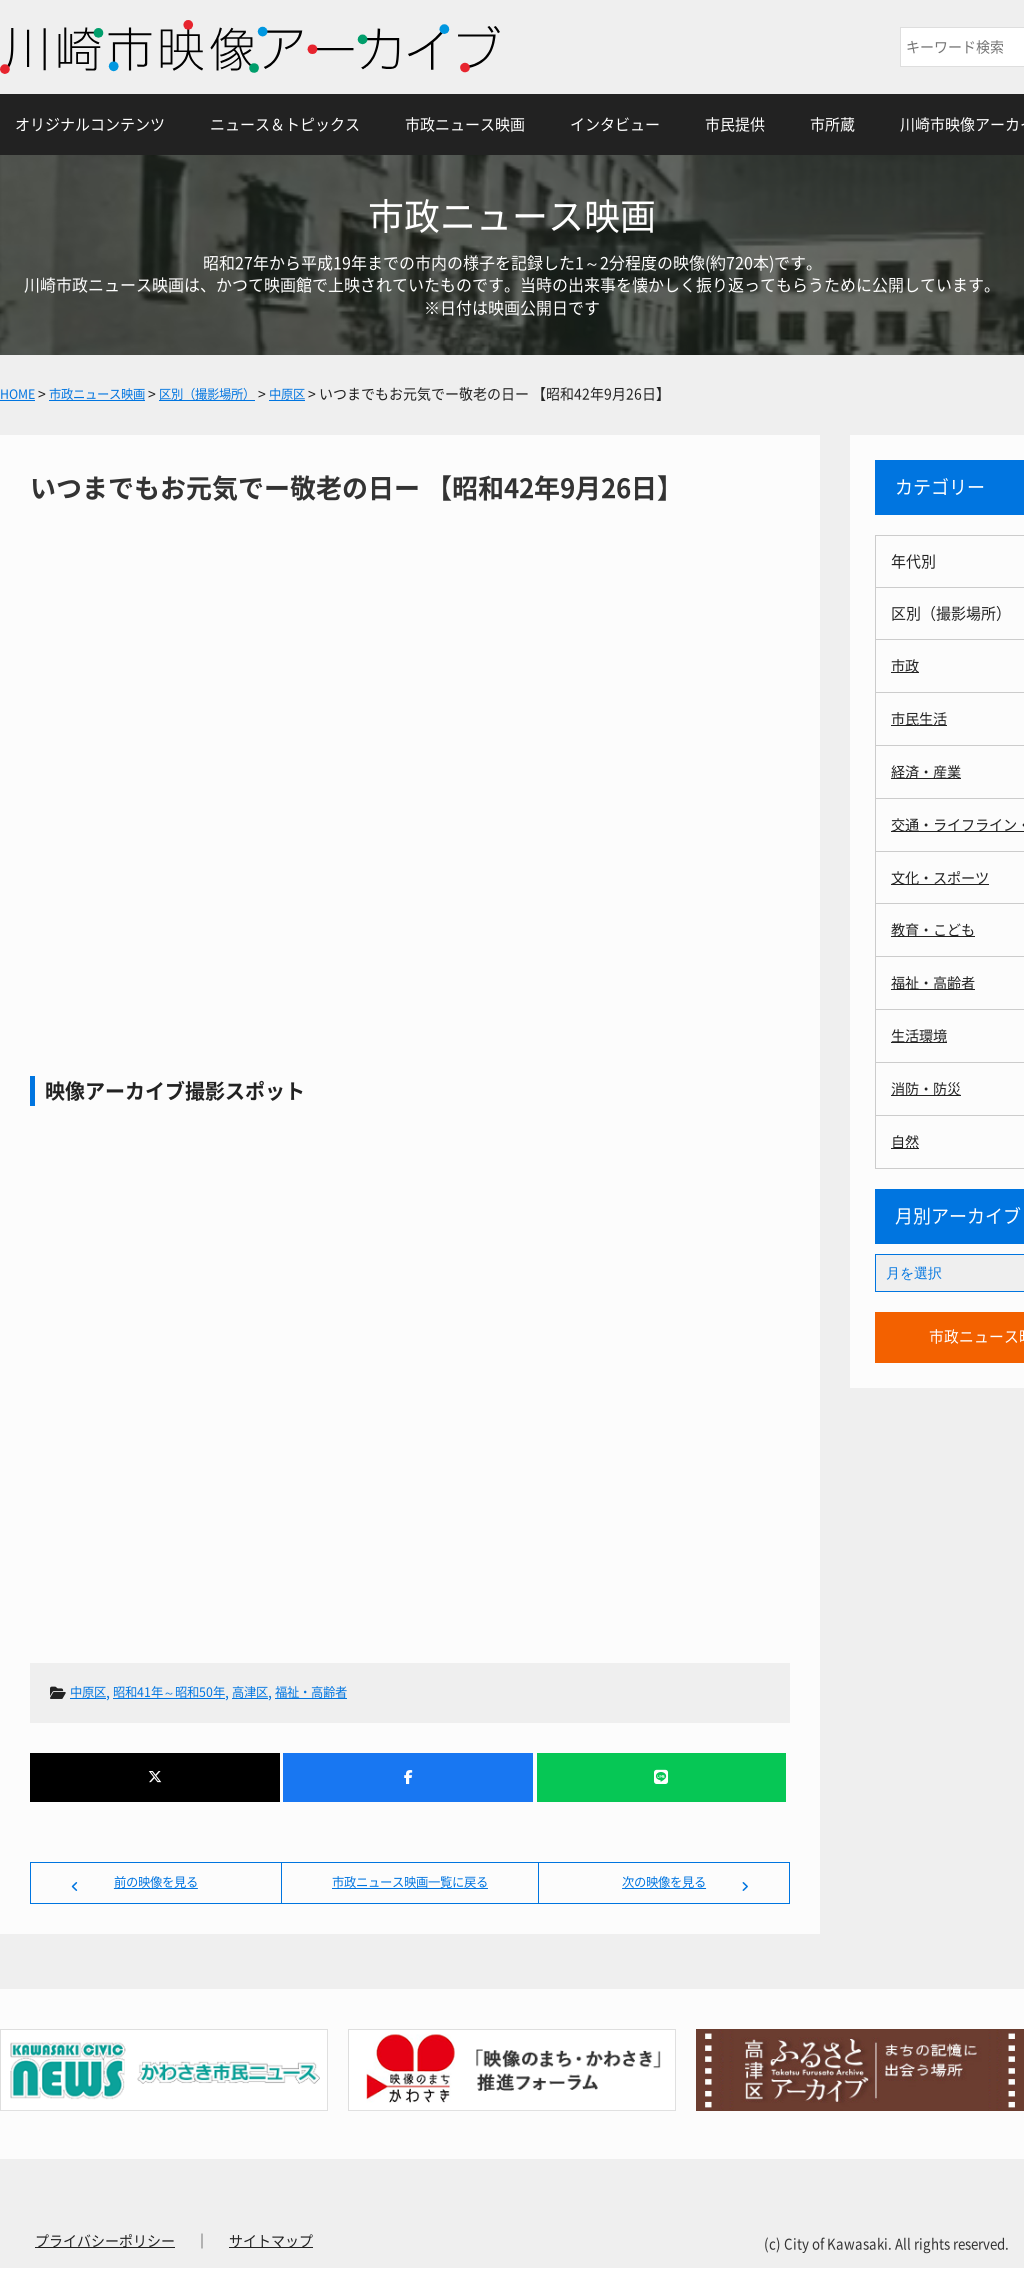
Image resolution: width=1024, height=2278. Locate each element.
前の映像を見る (156, 1887)
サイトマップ (271, 2251)
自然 (906, 1133)
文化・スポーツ (943, 873)
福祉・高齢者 (347, 1692)
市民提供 (735, 124)
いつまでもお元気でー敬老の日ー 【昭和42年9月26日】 (410, 755)
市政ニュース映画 (465, 124)
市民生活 (921, 717)
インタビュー (615, 124)
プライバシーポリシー (105, 2251)
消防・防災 (928, 1081)
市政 (906, 665)
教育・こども (936, 925)
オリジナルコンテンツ (90, 124)
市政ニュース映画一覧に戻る (410, 1887)
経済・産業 (928, 769)
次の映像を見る (664, 1887)
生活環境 (921, 1029)
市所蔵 (832, 124)
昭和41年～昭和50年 (184, 1692)
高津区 (277, 1692)
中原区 (91, 1692)
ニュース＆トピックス (285, 124)
